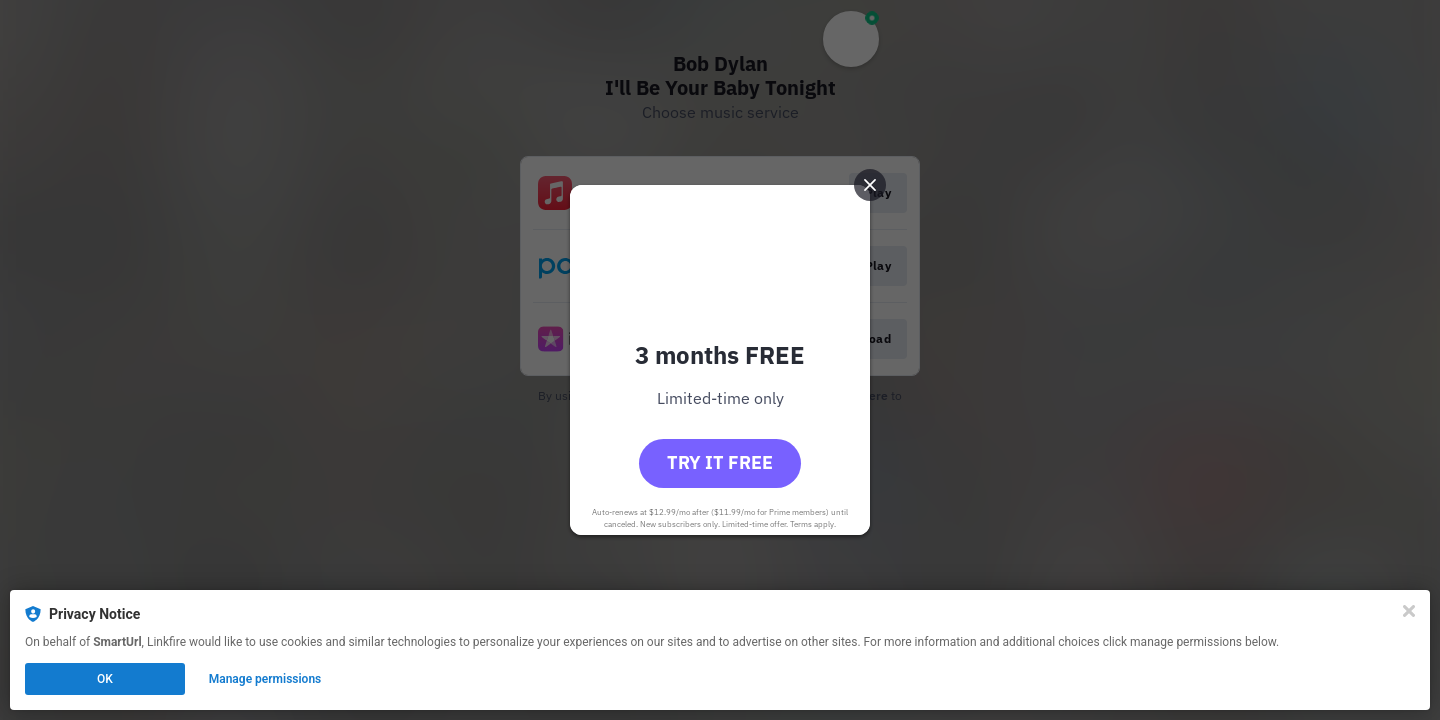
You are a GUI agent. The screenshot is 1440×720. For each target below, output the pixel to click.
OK (105, 679)
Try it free (720, 462)
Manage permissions (265, 679)
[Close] (1409, 611)
